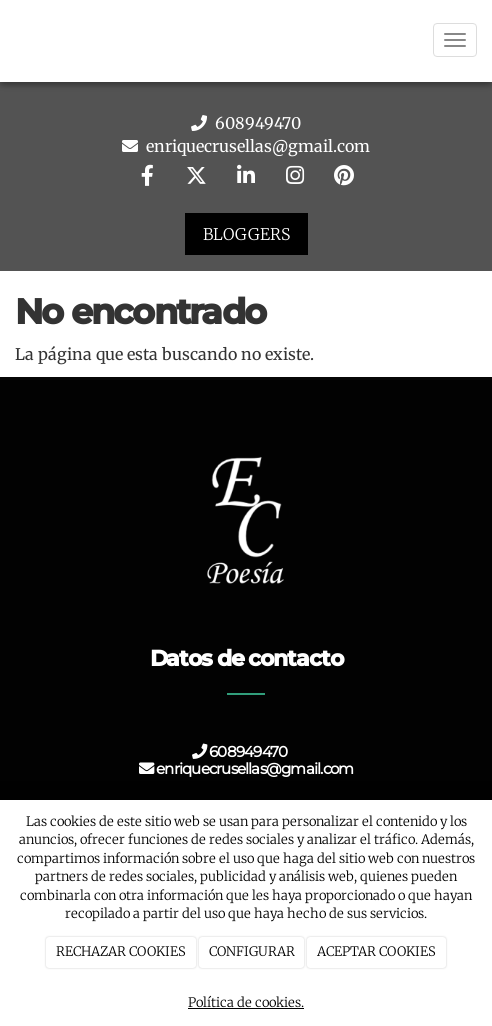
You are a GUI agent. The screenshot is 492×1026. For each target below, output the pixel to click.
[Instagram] (295, 177)
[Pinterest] (344, 177)
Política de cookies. (246, 1002)
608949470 (256, 123)
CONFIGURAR (252, 951)
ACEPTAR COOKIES (376, 951)
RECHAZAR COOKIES (121, 951)
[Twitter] (197, 177)
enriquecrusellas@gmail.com (256, 146)
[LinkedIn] (246, 177)
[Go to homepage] (10, 40)
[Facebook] (148, 177)
